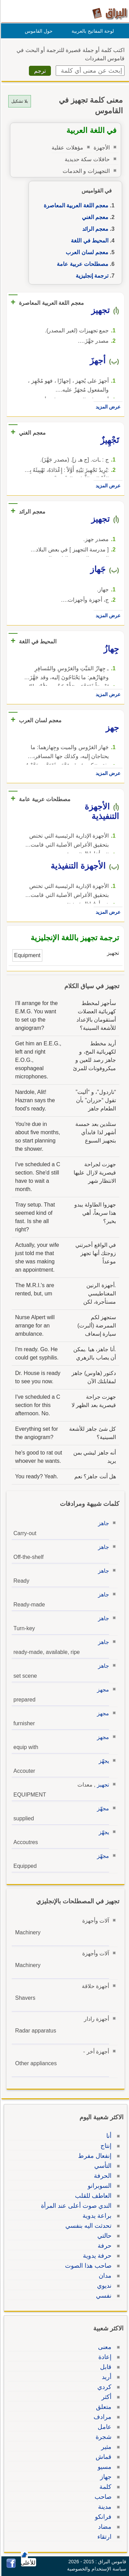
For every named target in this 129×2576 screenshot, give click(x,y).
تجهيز (102, 1785)
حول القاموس (38, 31)
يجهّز (103, 1761)
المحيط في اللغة (88, 241)
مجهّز (102, 1808)
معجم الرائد (94, 229)
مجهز (102, 1690)
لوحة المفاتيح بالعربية (92, 31)
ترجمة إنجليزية (91, 276)
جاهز (102, 1523)
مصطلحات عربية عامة (81, 264)
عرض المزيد (107, 407)
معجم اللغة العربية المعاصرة (75, 205)
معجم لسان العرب (86, 252)
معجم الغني (94, 217)
